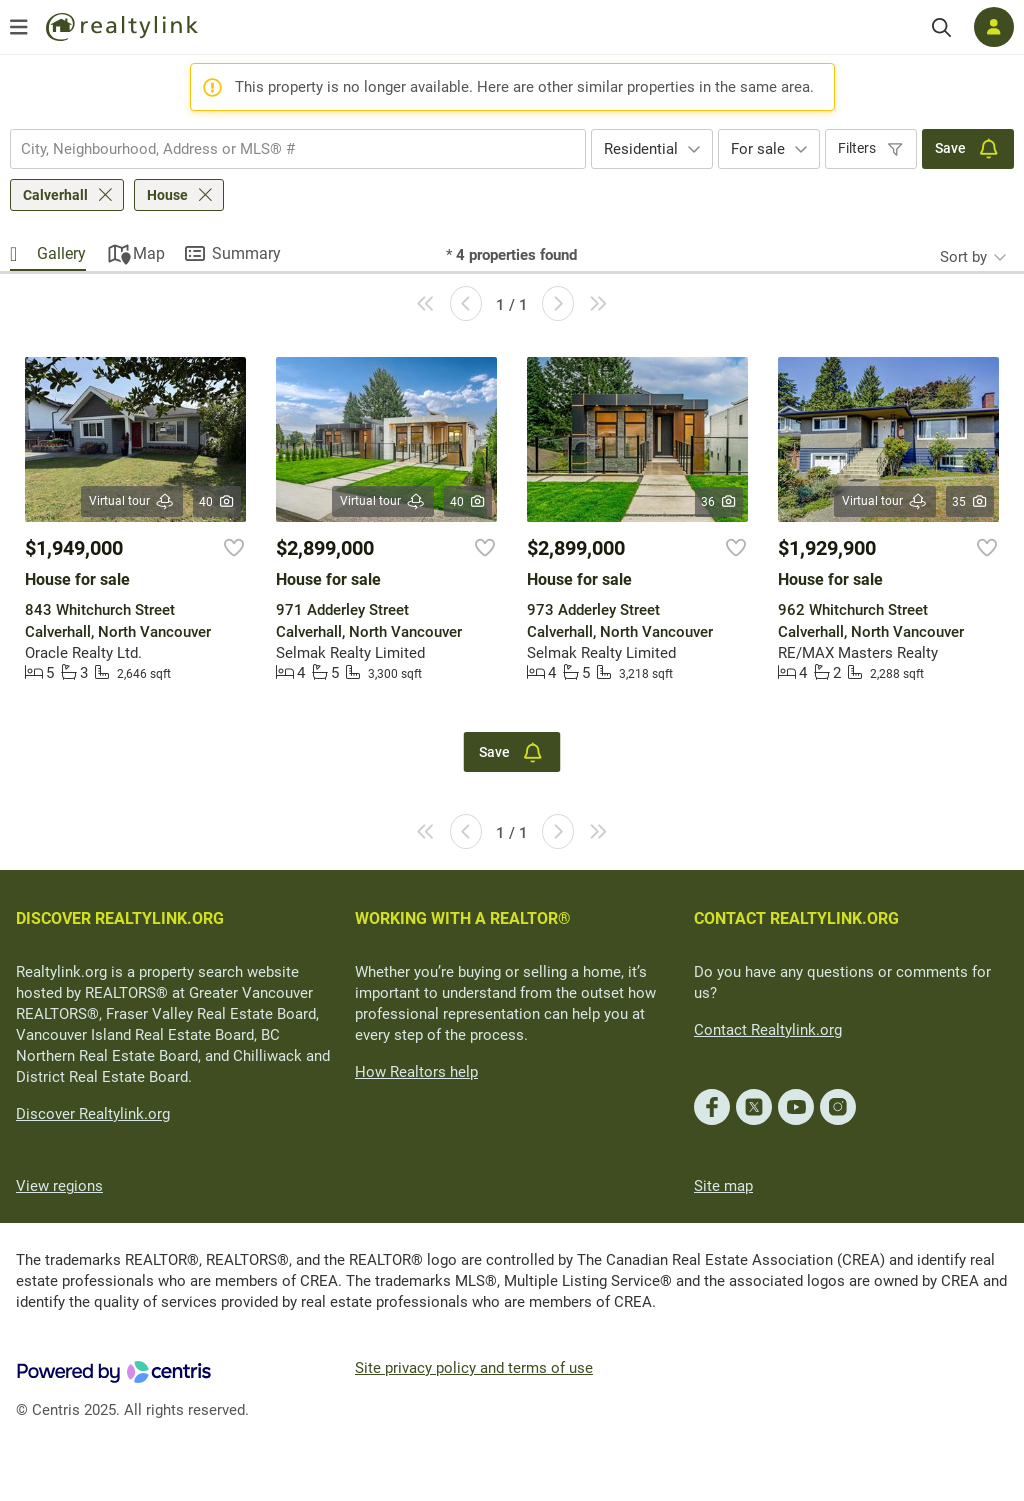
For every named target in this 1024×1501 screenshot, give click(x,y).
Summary (246, 253)
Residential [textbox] (641, 149)
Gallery (61, 253)
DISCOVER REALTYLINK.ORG (120, 918)
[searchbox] (285, 149)
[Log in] (994, 27)
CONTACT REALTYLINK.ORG (796, 918)
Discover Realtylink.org (93, 1114)
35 (970, 502)
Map (149, 253)
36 (719, 502)
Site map (723, 1186)
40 (217, 502)
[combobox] (298, 149)
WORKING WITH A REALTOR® (463, 918)
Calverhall (55, 195)
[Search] (941, 27)
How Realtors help (416, 1072)
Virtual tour (132, 501)
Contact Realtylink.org (768, 1030)
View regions (59, 1186)
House (167, 195)
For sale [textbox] (758, 149)
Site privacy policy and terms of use (474, 1368)
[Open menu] (19, 27)
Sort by (963, 257)
